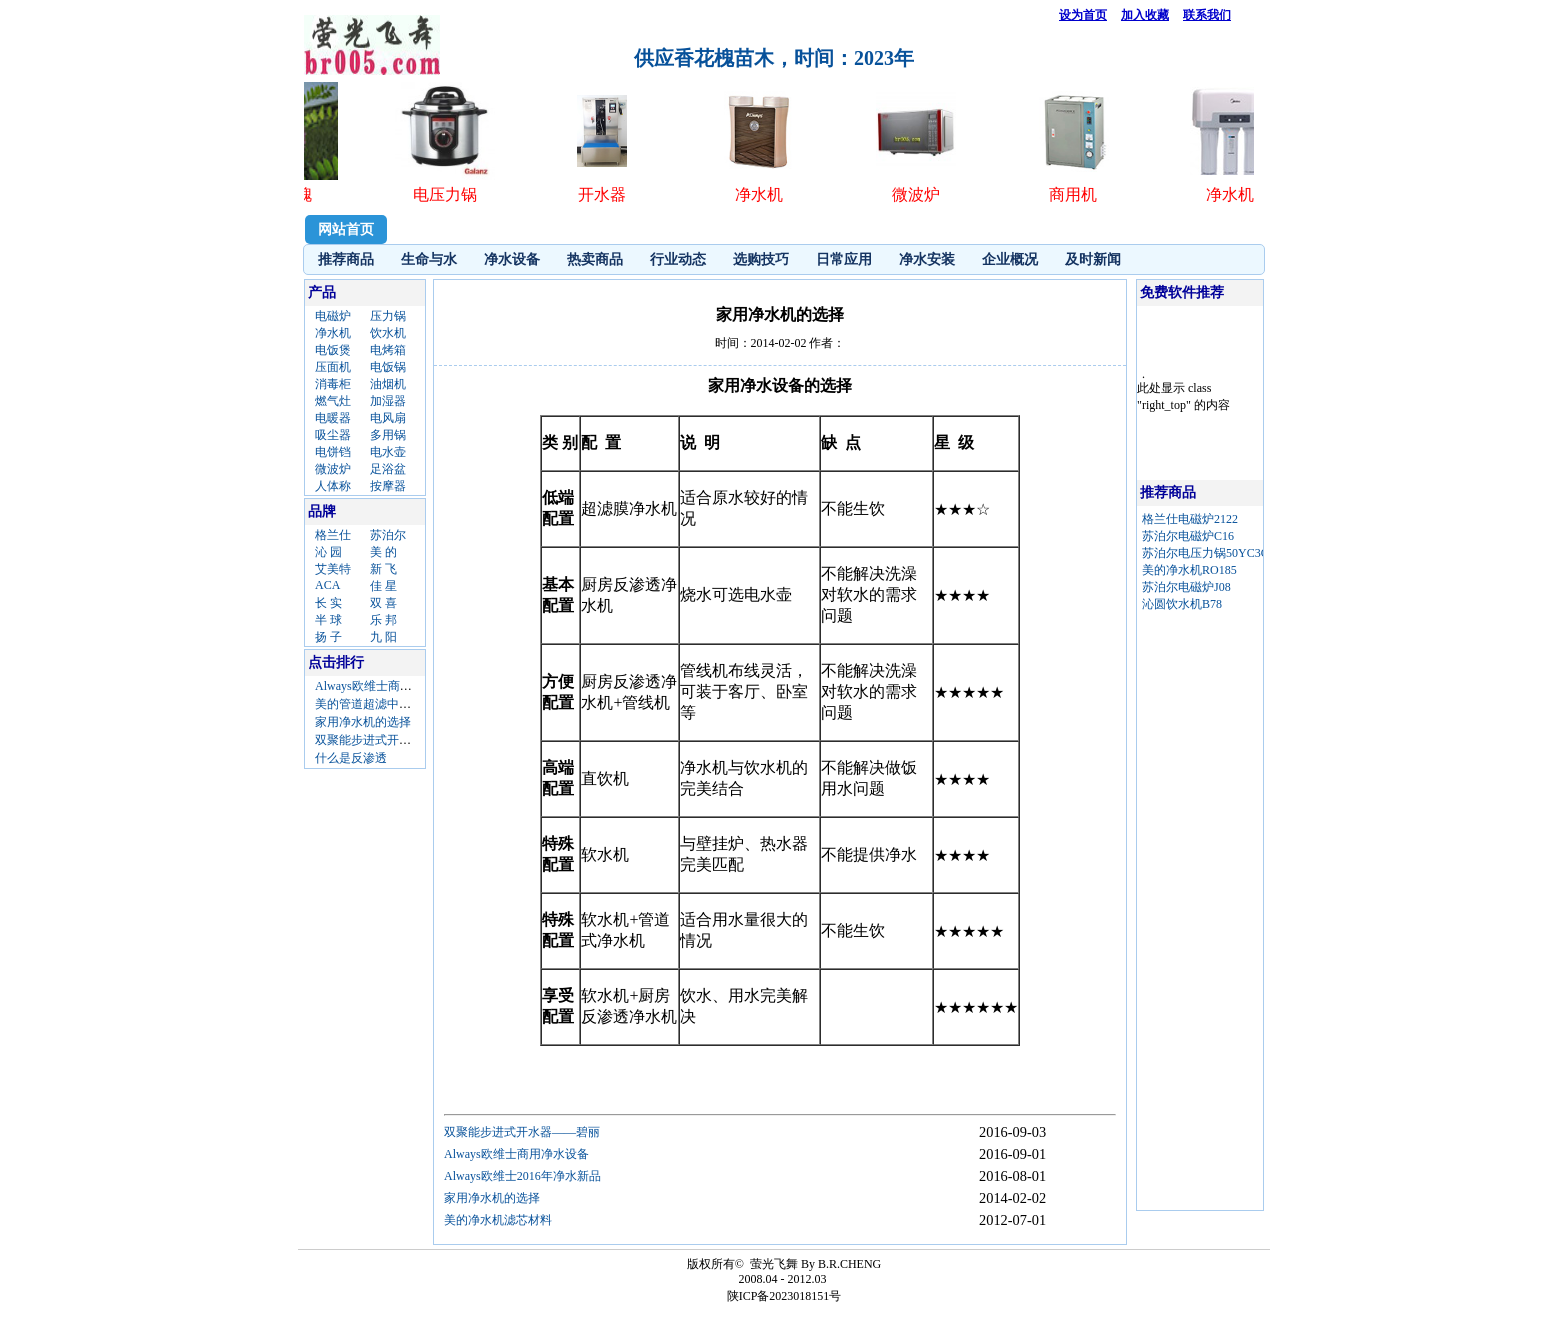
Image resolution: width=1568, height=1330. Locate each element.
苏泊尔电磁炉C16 (1188, 536)
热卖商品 (595, 259)
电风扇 (388, 418)
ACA (327, 585)
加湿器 (388, 401)
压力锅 (388, 316)
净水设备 (512, 259)
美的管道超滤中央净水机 (381, 704)
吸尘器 (333, 435)
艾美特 (333, 569)
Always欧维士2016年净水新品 (522, 1176)
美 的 (383, 552)
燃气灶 (333, 401)
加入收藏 (1145, 15)
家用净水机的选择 (363, 722)
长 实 (328, 603)
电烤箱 (388, 350)
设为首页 (1083, 15)
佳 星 (383, 586)
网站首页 (346, 229)
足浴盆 (388, 469)
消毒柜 (333, 384)
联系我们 (1207, 15)
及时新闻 (1093, 259)
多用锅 (388, 435)
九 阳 (383, 637)
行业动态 (678, 259)
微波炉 (333, 469)
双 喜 (383, 603)
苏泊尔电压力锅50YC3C (1205, 553)
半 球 (328, 620)
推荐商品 (346, 259)
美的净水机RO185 (1189, 570)
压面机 (333, 367)
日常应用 (844, 259)
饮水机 (388, 333)
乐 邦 (383, 620)
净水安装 (927, 259)
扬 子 (328, 637)
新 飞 (383, 569)
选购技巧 (761, 259)
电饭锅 (388, 367)
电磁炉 (333, 316)
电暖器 (333, 418)
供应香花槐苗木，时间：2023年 (774, 58)
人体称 (333, 486)
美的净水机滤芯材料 (498, 1220)
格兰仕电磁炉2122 (1190, 519)
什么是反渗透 (351, 758)
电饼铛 (333, 452)
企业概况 (1010, 259)
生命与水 (429, 259)
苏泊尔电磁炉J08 (1186, 587)
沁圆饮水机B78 (1182, 604)
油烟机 (388, 384)
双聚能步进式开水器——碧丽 (393, 740)
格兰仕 (333, 535)
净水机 (333, 333)
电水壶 (388, 452)
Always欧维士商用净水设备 (387, 686)
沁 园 (328, 552)
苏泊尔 (388, 535)
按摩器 (388, 486)
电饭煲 (333, 350)
